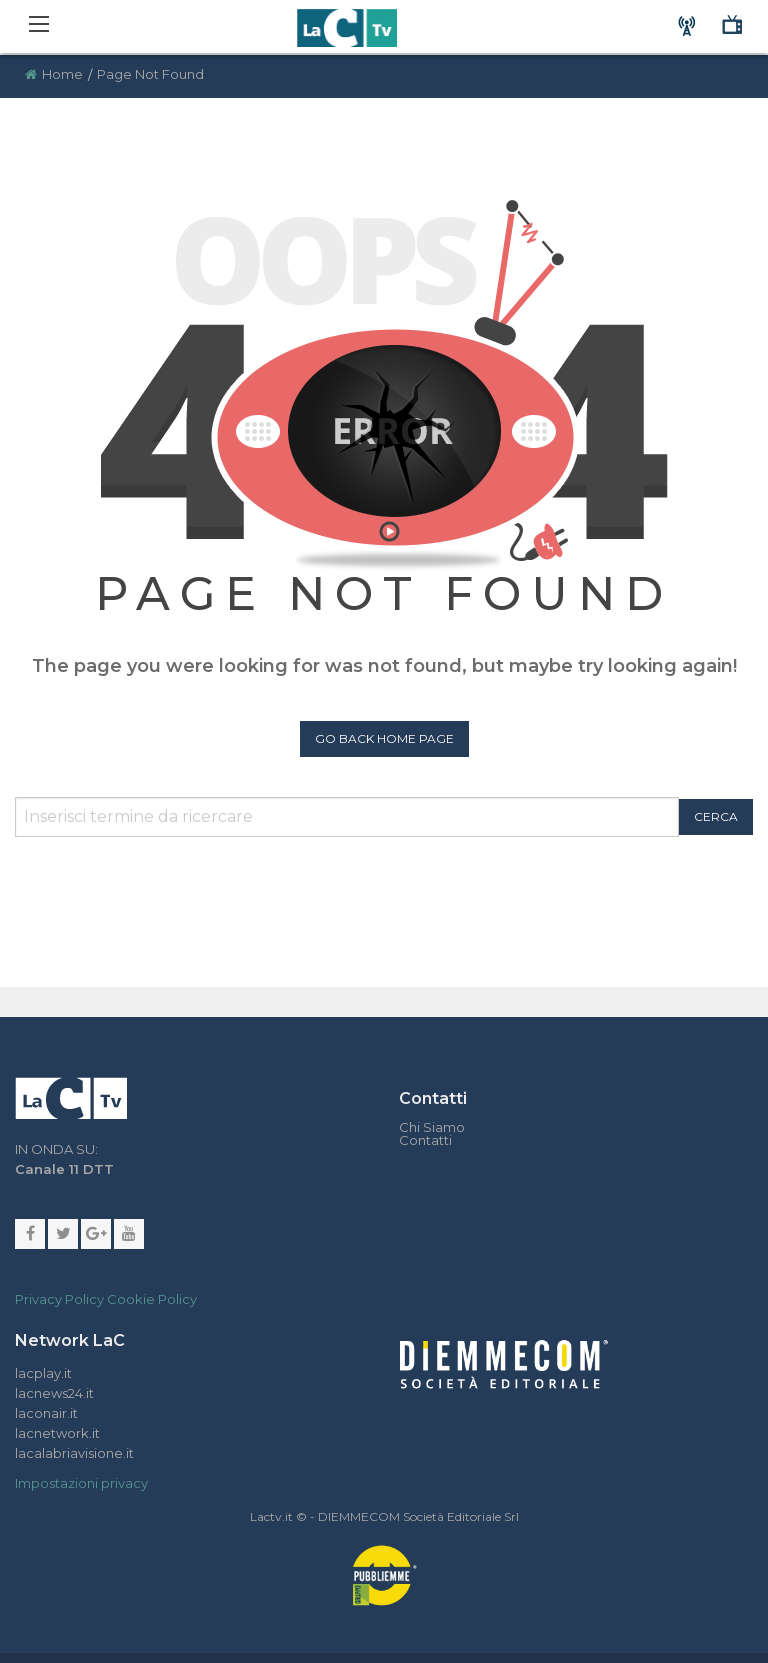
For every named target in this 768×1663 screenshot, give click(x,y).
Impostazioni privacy (81, 1483)
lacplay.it (43, 1373)
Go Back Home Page (384, 738)
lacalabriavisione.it (74, 1453)
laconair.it (46, 1413)
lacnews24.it (54, 1393)
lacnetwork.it (57, 1433)
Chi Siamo (432, 1127)
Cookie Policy (152, 1299)
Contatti (425, 1140)
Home (62, 74)
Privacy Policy (59, 1299)
